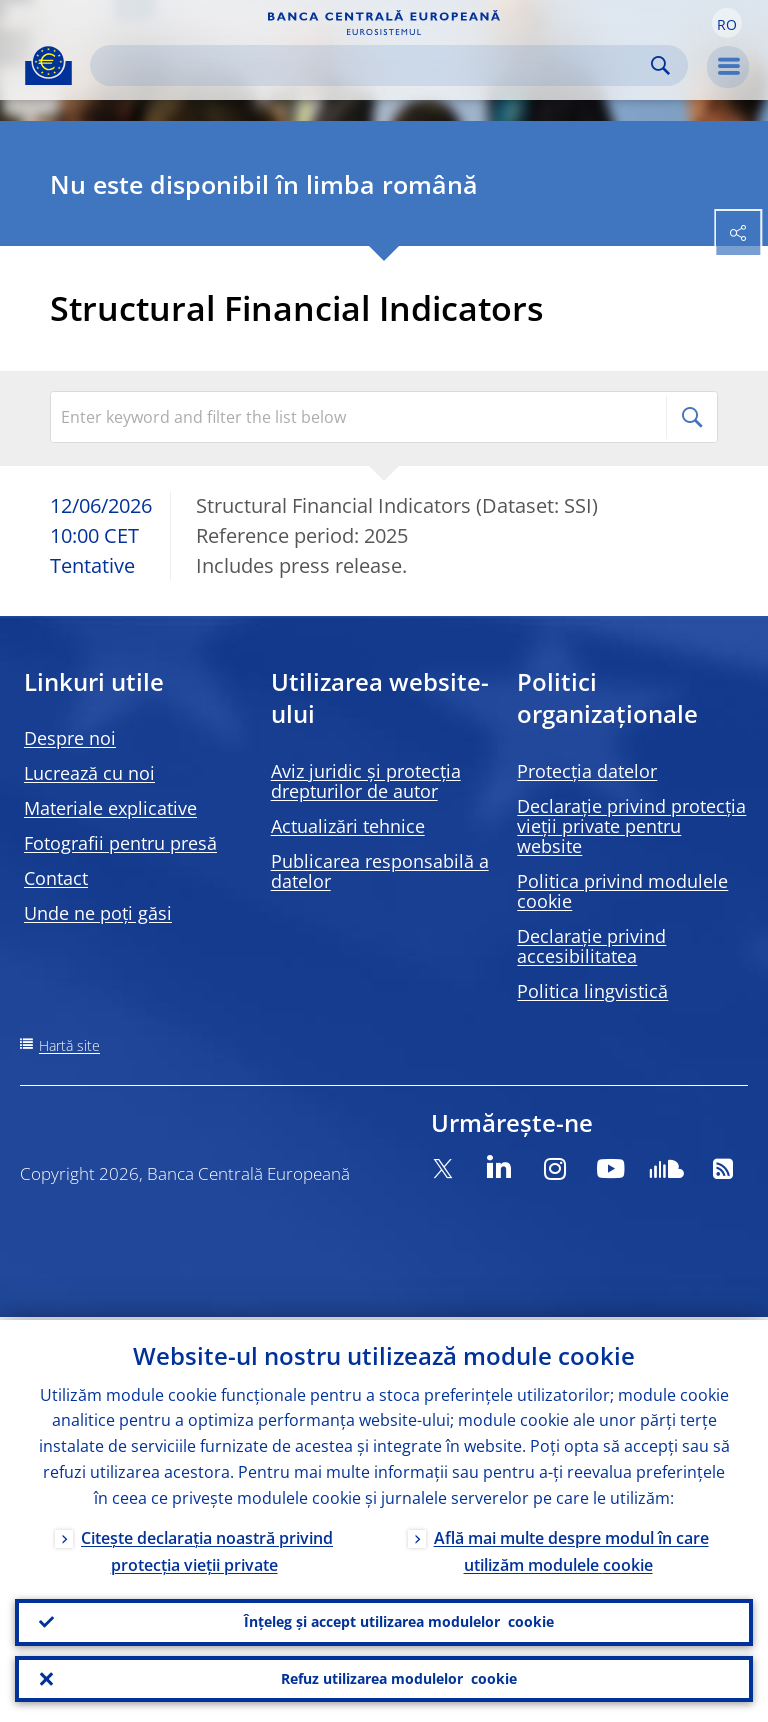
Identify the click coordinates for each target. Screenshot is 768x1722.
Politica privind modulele (622, 891)
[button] (727, 23)
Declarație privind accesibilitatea (591, 946)
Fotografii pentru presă (120, 843)
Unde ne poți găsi (98, 913)
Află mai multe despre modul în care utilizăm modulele (571, 1548)
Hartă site (69, 1045)
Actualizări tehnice (348, 826)
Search (660, 65)
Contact (56, 878)
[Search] (373, 65)
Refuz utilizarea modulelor (399, 1678)
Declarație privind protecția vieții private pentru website (631, 826)
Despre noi (70, 738)
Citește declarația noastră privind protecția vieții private (207, 1548)
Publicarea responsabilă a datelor (380, 871)
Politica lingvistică (592, 991)
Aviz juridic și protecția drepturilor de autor (366, 781)
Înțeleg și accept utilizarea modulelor (399, 1620)
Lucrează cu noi (89, 773)
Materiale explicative (110, 808)
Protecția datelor (587, 771)
